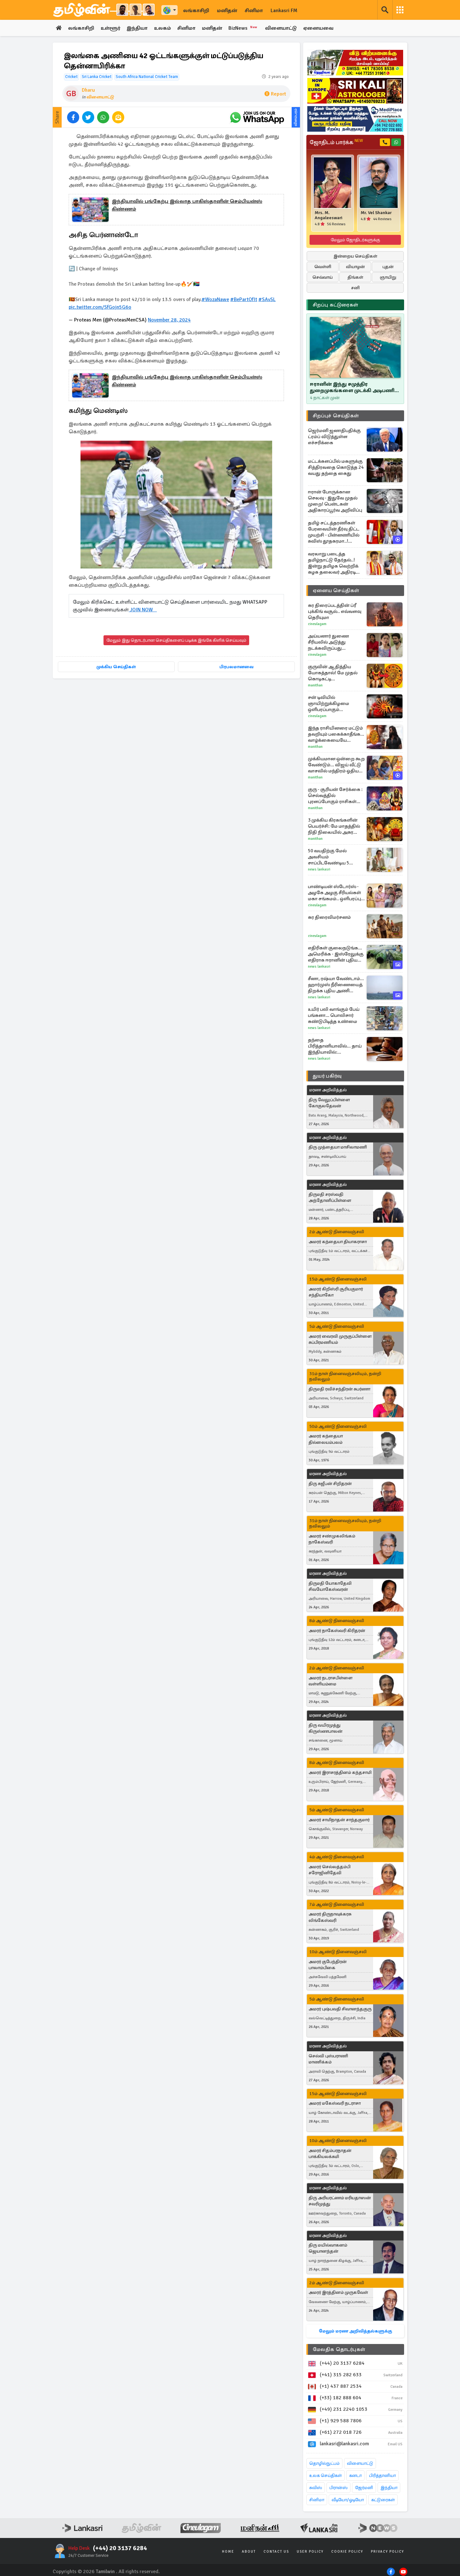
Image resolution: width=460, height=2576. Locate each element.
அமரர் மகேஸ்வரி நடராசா (335, 2103)
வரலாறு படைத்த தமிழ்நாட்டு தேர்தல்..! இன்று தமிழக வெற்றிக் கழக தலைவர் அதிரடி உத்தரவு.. (333, 563)
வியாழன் (355, 266)
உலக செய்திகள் (325, 2475)
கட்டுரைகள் (383, 2500)
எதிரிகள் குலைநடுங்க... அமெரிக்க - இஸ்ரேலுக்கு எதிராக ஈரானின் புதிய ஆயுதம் (336, 954)
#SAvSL (267, 299)
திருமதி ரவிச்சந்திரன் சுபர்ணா (339, 1389)
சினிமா (254, 10)
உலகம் (162, 28)
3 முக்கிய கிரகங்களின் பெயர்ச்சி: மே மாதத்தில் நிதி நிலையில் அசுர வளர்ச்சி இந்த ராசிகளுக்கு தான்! (334, 826)
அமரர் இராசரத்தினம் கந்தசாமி (340, 1772)
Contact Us (276, 2551)
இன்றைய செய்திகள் (355, 256)
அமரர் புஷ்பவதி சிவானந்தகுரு (340, 2009)
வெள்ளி (322, 266)
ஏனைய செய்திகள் (336, 590)
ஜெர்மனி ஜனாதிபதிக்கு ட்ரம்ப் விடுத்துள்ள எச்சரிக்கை (334, 436)
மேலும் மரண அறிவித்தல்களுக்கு (355, 2331)
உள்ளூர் (110, 28)
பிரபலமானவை (236, 666)
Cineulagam (317, 624)
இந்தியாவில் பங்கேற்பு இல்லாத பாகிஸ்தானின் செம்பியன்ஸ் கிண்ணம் (187, 205)
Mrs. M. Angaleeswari (328, 215)
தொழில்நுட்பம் (324, 2463)
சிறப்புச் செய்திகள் (336, 416)
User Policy (310, 2551)
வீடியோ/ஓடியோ (348, 2500)
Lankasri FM (284, 10)
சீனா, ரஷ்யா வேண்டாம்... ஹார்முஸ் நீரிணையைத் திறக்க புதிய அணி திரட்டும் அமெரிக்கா (336, 985)
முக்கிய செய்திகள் (116, 666)
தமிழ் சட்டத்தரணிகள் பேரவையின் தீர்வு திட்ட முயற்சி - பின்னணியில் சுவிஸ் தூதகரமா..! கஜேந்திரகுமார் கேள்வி (334, 532)
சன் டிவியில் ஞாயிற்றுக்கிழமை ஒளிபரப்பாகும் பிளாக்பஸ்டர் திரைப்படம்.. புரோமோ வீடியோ (333, 703)
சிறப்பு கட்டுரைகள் (335, 305)
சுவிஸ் (315, 2487)
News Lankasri (319, 869)
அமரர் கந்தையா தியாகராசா (338, 1241)
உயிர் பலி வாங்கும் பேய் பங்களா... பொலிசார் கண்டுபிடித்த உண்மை (333, 1015)
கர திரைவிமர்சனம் (329, 917)
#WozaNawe (215, 299)
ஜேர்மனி (364, 2487)
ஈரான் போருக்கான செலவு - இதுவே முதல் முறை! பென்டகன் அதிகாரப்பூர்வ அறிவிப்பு (335, 501)
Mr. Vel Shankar (376, 212)
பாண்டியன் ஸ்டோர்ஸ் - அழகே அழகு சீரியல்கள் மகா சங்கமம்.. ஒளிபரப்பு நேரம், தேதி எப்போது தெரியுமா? (334, 893)
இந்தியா (137, 28)
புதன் (388, 266)
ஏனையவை (318, 28)
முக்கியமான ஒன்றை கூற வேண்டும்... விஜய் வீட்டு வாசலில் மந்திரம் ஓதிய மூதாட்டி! (336, 765)
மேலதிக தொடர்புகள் (339, 2349)
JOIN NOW (143, 610)
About (249, 2551)
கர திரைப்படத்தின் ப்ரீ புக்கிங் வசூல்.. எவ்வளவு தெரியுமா (334, 611)
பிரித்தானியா (382, 2475)
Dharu (88, 90)
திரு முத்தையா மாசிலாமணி (338, 1147)
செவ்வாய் (322, 277)
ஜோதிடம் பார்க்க (336, 142)
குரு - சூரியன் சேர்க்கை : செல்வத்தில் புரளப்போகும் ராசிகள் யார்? (335, 795)
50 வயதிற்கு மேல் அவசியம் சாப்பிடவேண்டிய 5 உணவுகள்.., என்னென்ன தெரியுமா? (336, 857)
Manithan (315, 685)
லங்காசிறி (196, 10)
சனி (355, 287)
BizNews (243, 27)
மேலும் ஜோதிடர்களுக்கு (355, 240)
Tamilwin (105, 2571)
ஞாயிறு (388, 277)
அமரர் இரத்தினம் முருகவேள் (338, 2292)
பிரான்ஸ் (338, 2487)
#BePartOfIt (243, 299)
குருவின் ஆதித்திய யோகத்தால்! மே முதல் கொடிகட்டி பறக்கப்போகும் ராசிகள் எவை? (334, 673)
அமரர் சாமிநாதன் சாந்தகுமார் (339, 1819)
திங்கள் (355, 277)
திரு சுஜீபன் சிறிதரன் (330, 1483)
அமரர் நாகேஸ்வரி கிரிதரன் (337, 1630)
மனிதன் (227, 10)
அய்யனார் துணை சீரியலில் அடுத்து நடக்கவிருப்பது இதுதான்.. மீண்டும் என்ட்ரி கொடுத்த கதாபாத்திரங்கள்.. (329, 642)
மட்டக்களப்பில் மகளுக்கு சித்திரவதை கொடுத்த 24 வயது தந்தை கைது (336, 467)
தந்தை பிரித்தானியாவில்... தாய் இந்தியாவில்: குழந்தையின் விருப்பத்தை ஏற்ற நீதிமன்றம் (335, 1046)
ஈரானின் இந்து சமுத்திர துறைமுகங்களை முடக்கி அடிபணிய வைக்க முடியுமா (354, 387)
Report (275, 94)
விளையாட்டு (281, 28)
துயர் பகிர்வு (327, 1076)
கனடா (355, 2475)
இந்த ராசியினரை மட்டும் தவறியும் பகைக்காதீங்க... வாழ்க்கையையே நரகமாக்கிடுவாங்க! (336, 734)
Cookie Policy (347, 2551)
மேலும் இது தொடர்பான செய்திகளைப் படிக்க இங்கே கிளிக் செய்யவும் (176, 640)
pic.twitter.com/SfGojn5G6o (100, 307)
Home (228, 2551)
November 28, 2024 (169, 320)
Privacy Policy (387, 2551)
